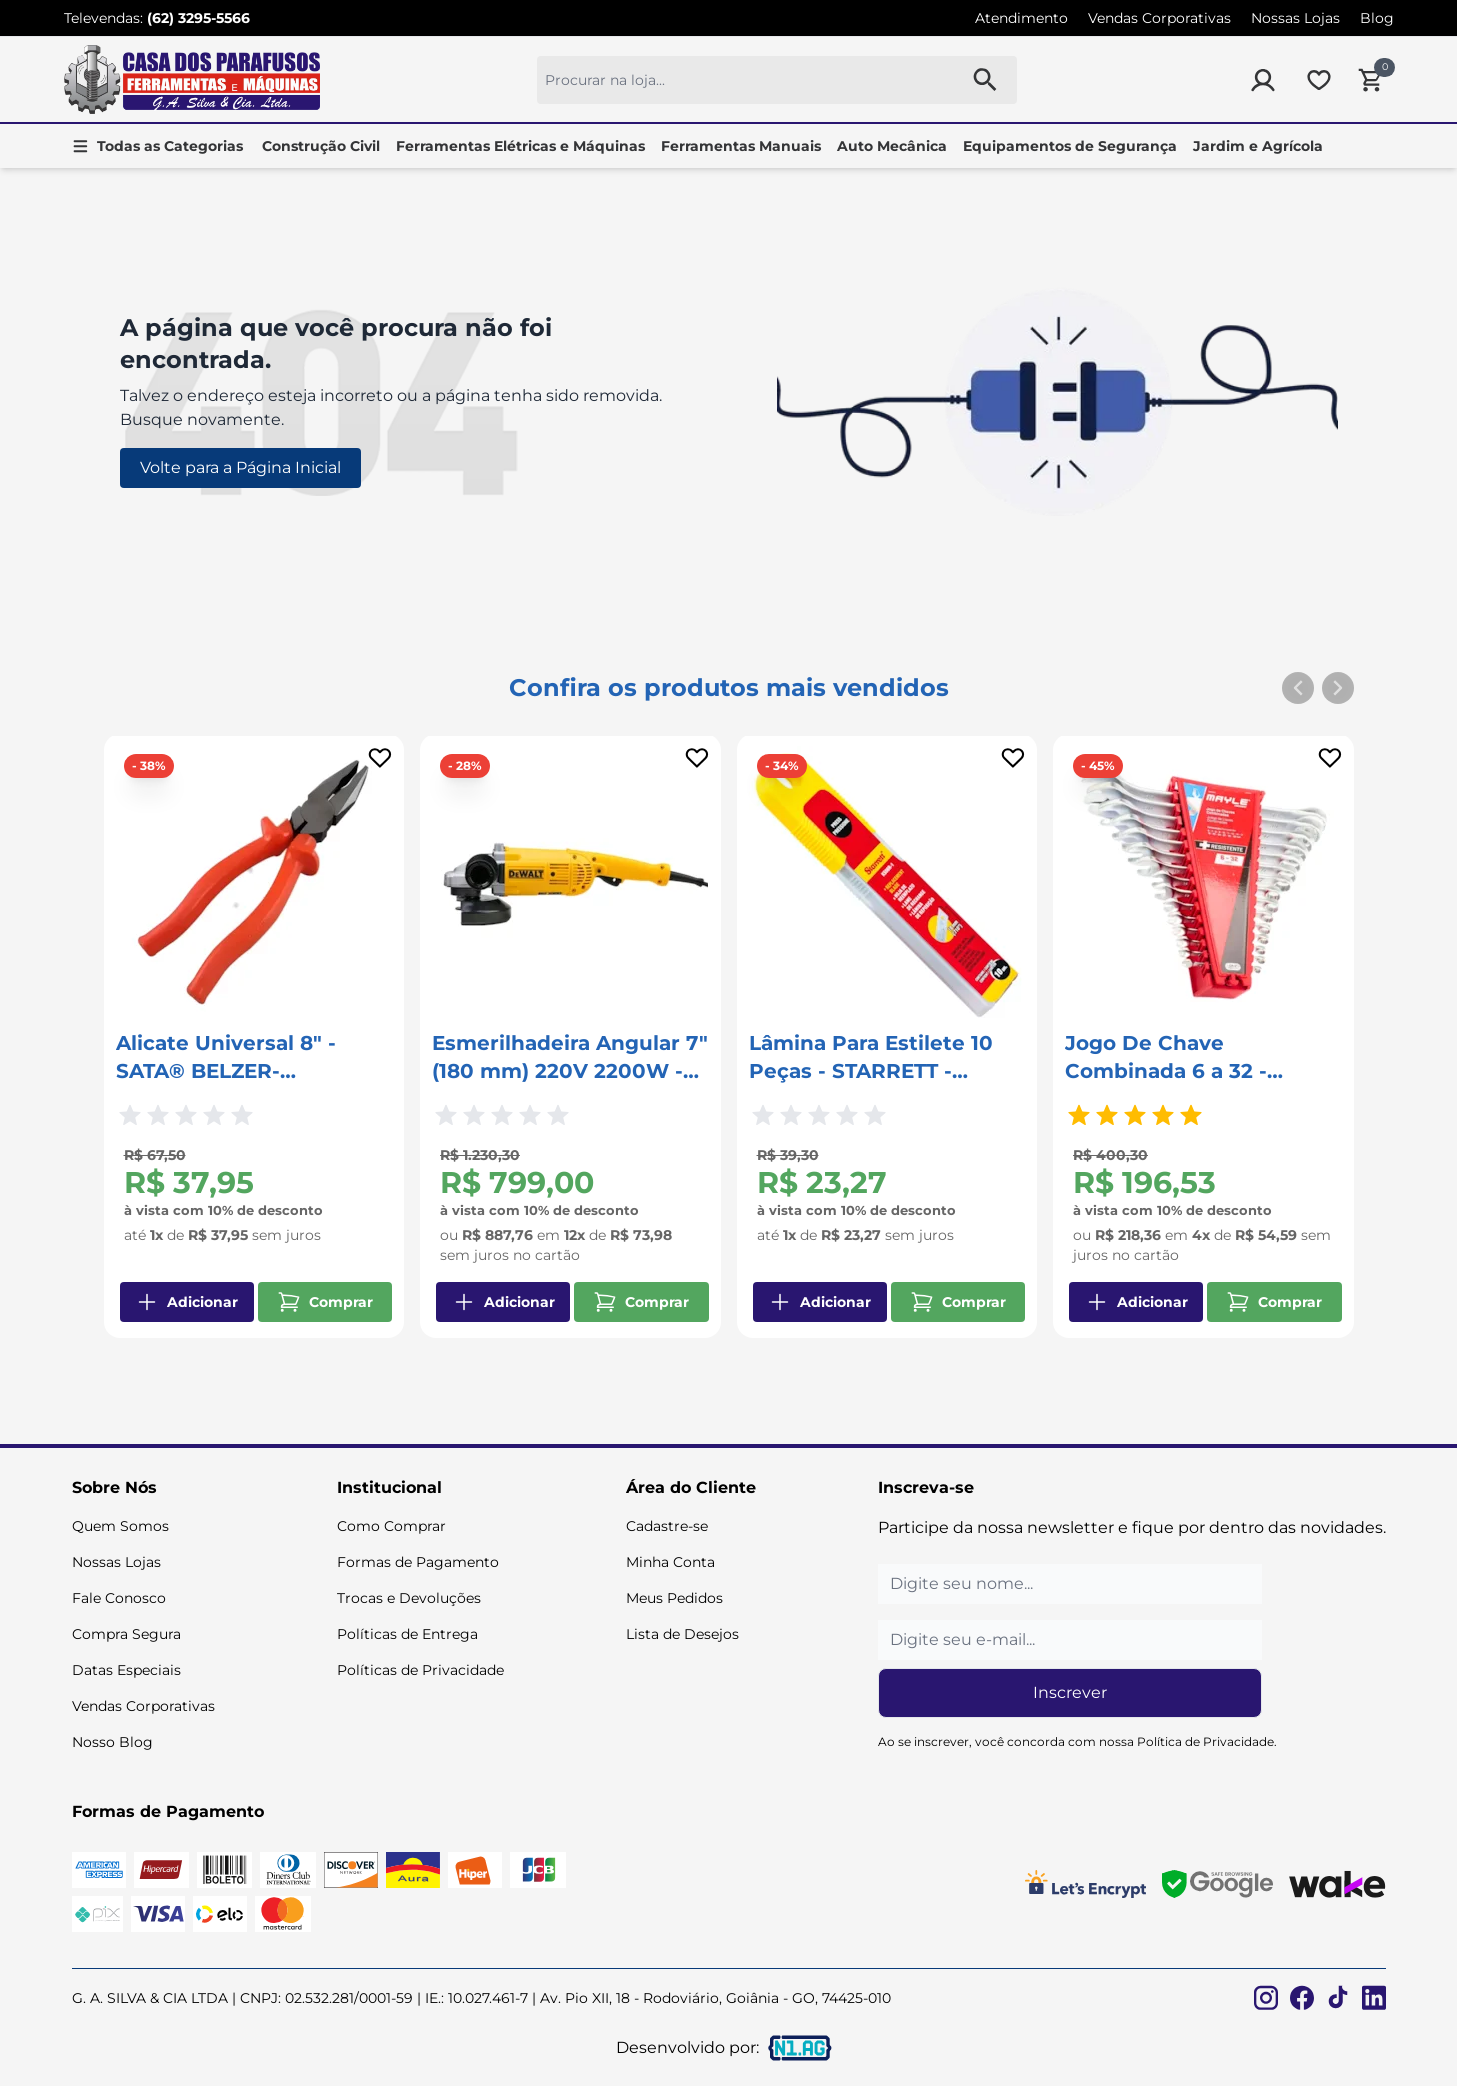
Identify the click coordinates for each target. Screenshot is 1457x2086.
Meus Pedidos (674, 1598)
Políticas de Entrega (407, 1634)
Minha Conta (670, 1562)
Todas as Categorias (170, 146)
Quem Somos (120, 1526)
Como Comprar (391, 1526)
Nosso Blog (112, 1742)
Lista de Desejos (682, 1634)
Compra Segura (126, 1634)
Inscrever (1070, 1692)
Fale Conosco (119, 1598)
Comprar (325, 1302)
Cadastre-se (667, 1526)
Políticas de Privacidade (420, 1670)
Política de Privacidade (1205, 1741)
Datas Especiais (126, 1670)
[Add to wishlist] (380, 758)
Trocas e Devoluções (409, 1598)
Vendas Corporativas (1159, 18)
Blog (1377, 18)
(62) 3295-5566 (198, 18)
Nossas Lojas (1295, 18)
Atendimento (1021, 18)
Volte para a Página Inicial (240, 467)
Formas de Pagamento (418, 1562)
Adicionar (186, 1302)
